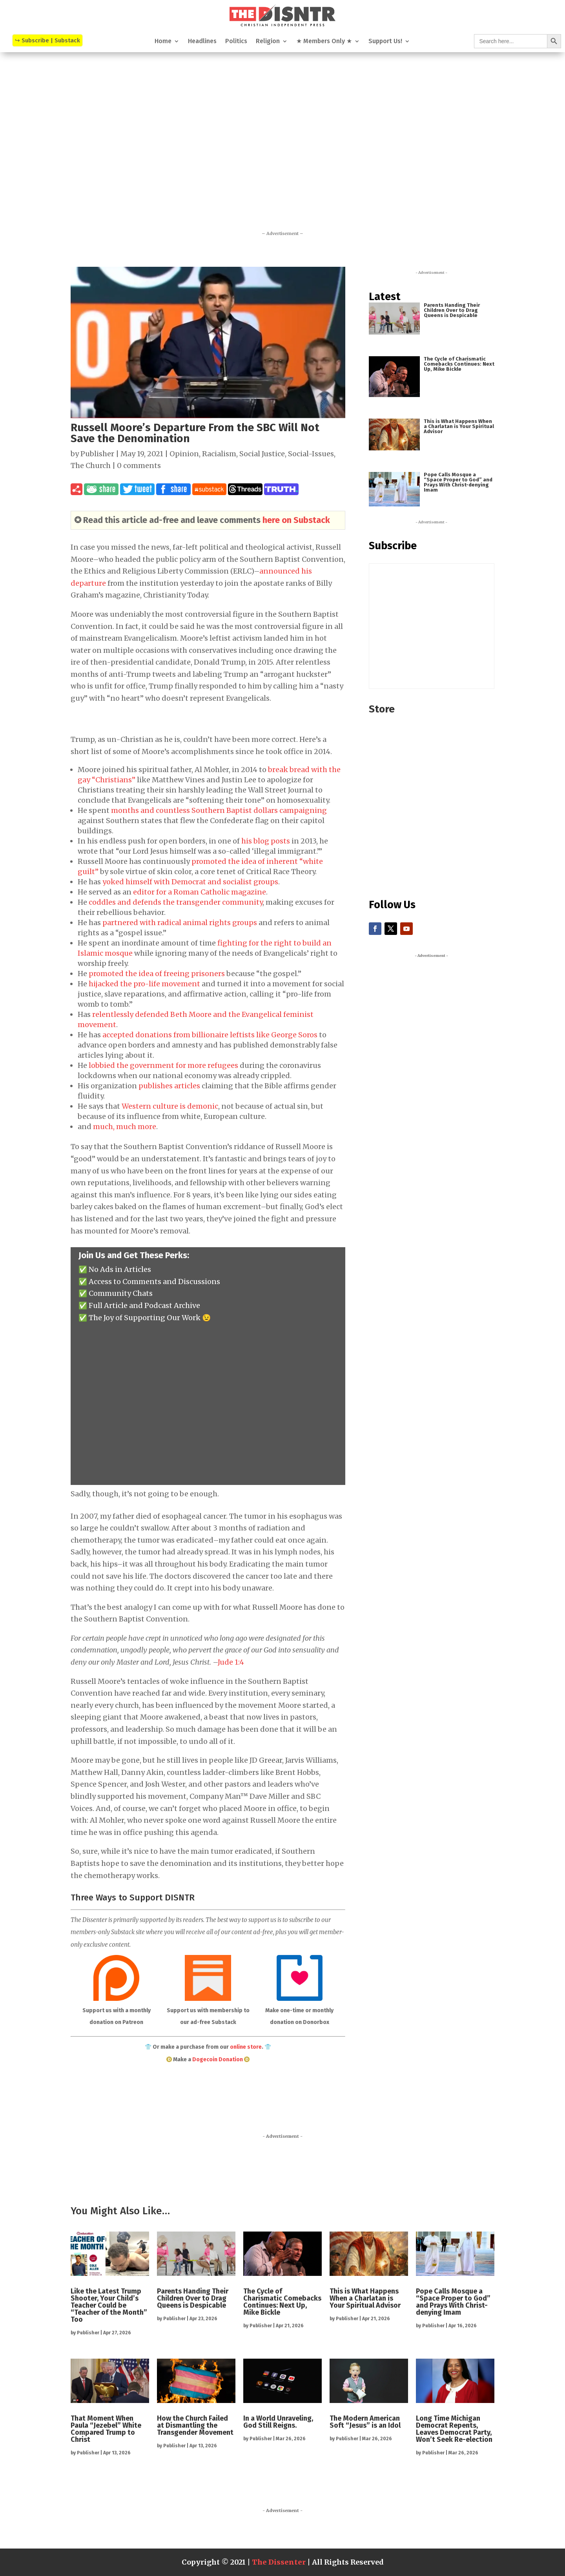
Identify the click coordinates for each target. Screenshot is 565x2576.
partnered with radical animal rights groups (179, 922)
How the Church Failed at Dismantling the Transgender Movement (195, 2425)
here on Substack (296, 520)
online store (246, 2047)
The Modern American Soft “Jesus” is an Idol (365, 2422)
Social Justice (262, 453)
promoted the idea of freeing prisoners (157, 973)
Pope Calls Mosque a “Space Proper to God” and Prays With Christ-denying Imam (458, 482)
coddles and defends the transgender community (175, 902)
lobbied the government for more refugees (163, 1065)
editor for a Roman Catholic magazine (199, 891)
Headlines (202, 41)
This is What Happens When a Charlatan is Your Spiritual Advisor (459, 426)
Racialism (219, 453)
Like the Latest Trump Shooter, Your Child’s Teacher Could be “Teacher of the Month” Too (109, 2305)
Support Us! (385, 41)
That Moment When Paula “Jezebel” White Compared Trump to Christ (106, 2429)
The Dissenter (279, 2562)
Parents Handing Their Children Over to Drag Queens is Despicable (452, 310)
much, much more (124, 1126)
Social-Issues (311, 453)
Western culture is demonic (170, 1106)
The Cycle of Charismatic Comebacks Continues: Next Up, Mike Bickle (459, 364)
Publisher (97, 453)
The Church (91, 465)
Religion (268, 41)
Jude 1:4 (231, 1662)
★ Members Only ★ (324, 41)
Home (163, 41)
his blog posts (265, 840)
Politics (236, 41)
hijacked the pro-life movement (144, 983)
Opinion (184, 453)
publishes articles (169, 1085)
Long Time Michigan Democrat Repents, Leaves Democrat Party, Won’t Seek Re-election (454, 2429)
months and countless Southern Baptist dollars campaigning (219, 810)
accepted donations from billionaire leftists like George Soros (209, 1034)
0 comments (139, 465)
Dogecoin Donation (217, 2059)
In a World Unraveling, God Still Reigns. (278, 2422)
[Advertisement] (282, 152)
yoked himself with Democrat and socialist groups (190, 881)
